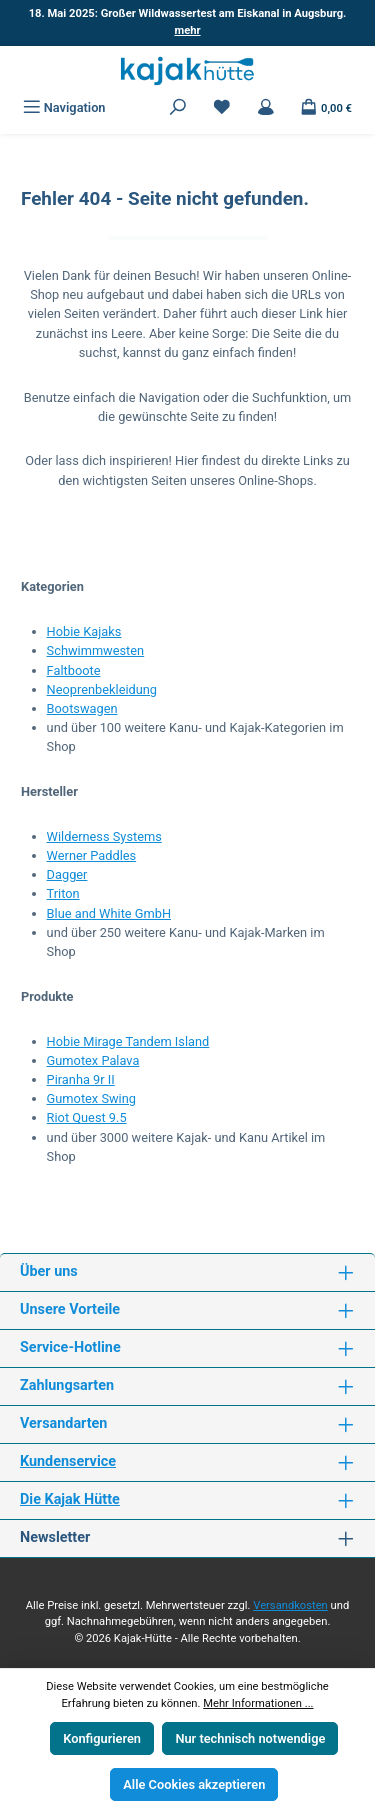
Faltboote (74, 670)
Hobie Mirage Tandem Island (128, 1041)
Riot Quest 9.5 (87, 1117)
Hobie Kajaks (84, 631)
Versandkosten (290, 1605)
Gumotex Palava (93, 1060)
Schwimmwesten (96, 650)
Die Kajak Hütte (70, 1499)
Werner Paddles (92, 855)
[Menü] (64, 107)
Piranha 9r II (81, 1079)
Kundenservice (68, 1461)
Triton (63, 893)
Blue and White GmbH (109, 913)
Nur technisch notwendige (250, 1738)
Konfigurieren (102, 1738)
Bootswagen (82, 708)
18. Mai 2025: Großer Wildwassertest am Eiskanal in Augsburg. (188, 22)
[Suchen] (178, 107)
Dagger (67, 874)
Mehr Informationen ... (258, 1703)
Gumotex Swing (91, 1098)
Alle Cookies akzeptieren (194, 1784)
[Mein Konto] (266, 107)
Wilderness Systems (104, 836)
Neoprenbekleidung (102, 689)
